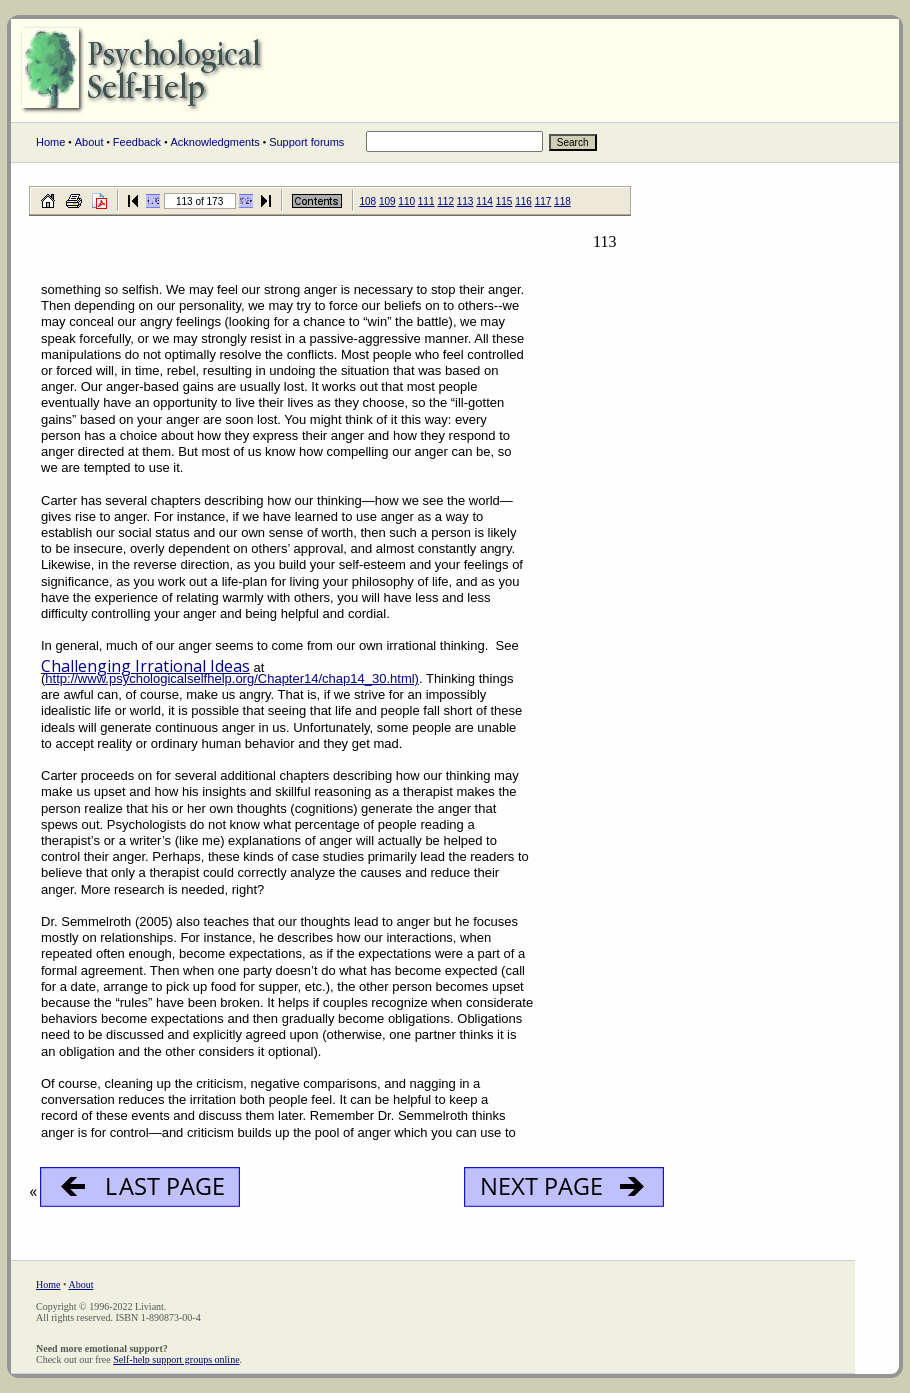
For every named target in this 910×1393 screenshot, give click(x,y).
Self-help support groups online (176, 1359)
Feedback (137, 142)
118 (562, 201)
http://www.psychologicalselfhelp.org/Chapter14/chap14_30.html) (232, 678)
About (89, 142)
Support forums (306, 142)
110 (406, 201)
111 (426, 201)
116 (523, 201)
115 (504, 201)
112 (445, 201)
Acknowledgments (214, 142)
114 (484, 201)
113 (465, 201)
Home (50, 142)
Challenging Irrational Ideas (145, 666)
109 (387, 201)
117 (543, 201)
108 (367, 201)
